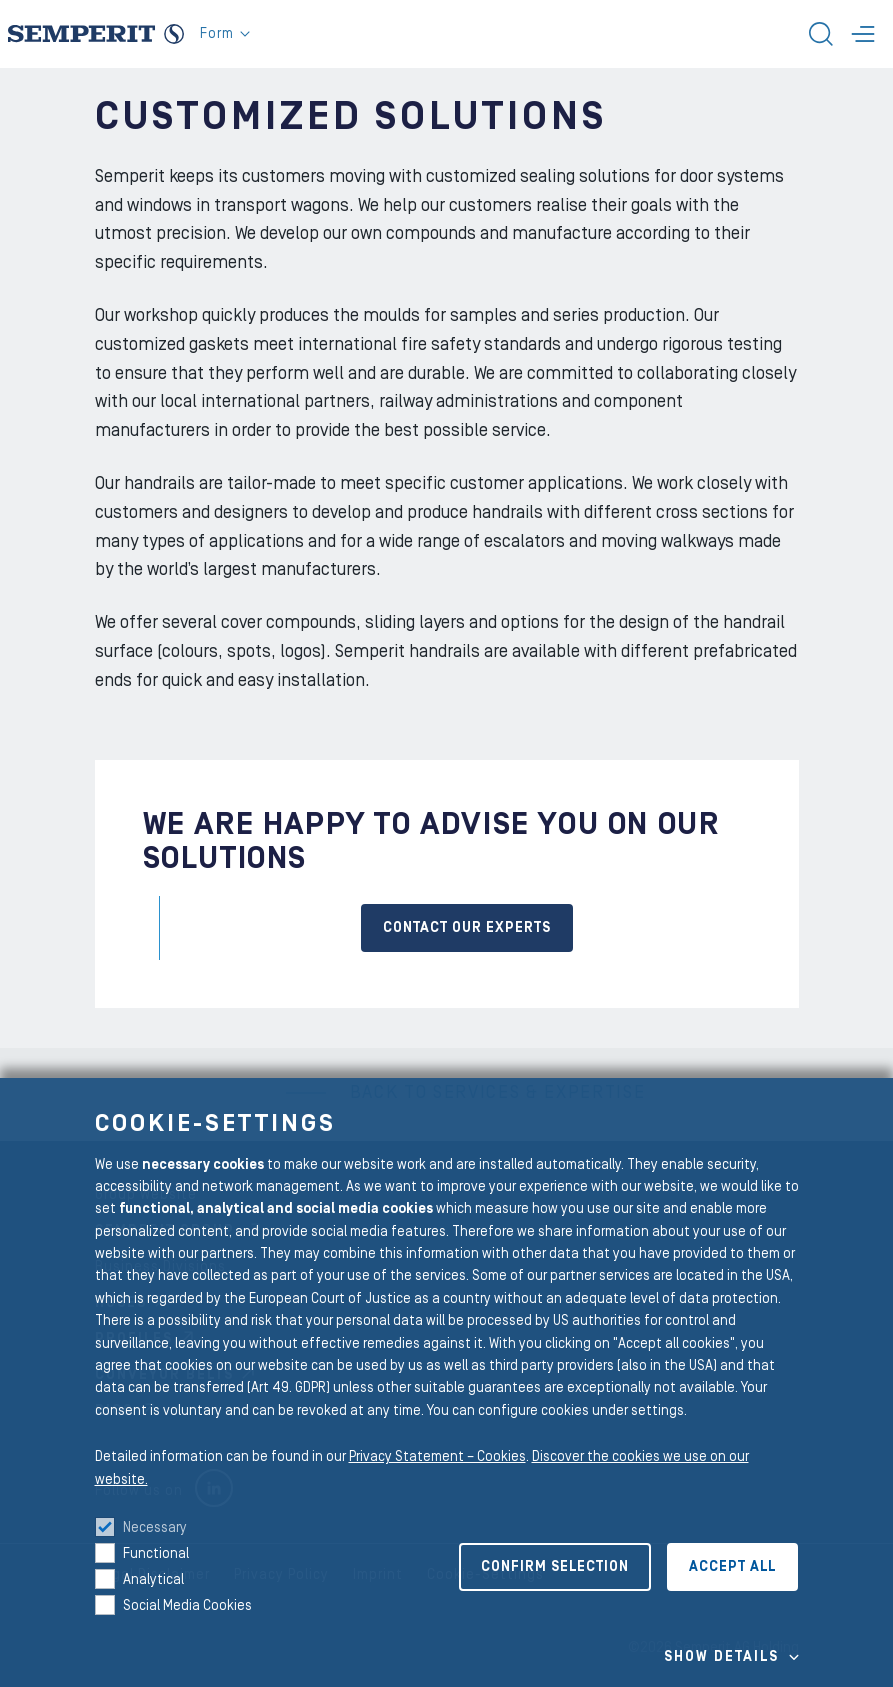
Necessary (155, 1528)
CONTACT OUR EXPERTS (467, 928)
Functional (156, 1554)
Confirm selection (555, 1567)
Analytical (153, 1580)
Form (225, 34)
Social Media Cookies (187, 1606)
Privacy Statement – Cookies (437, 1457)
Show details (721, 1657)
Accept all (732, 1567)
